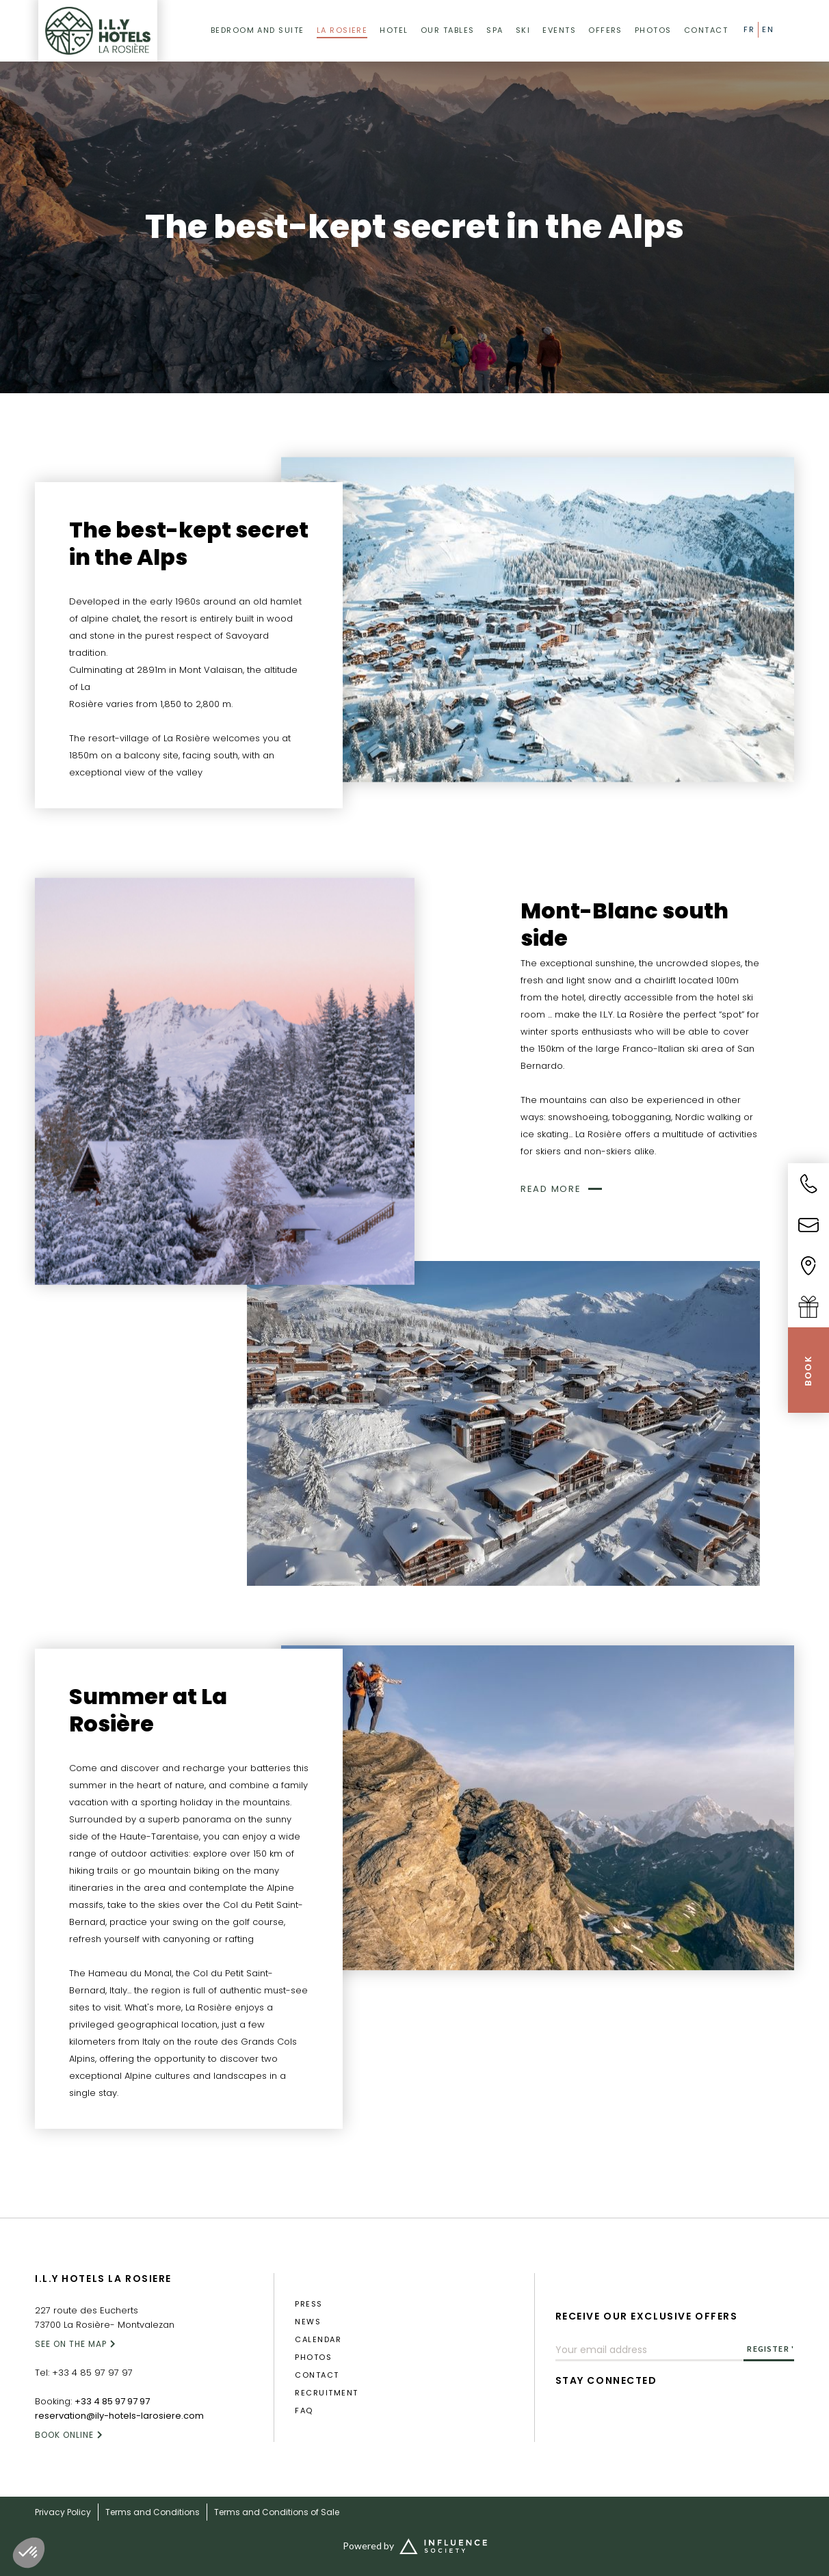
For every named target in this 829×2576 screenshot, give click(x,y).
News (308, 2322)
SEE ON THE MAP (71, 2344)
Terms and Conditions (152, 2512)
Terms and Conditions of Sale (276, 2512)
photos (313, 2357)
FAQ (304, 2410)
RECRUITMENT (326, 2393)
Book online (64, 2435)
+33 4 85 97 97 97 (92, 2372)
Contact (317, 2375)
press (308, 2304)
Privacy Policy (63, 2512)
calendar (318, 2339)
